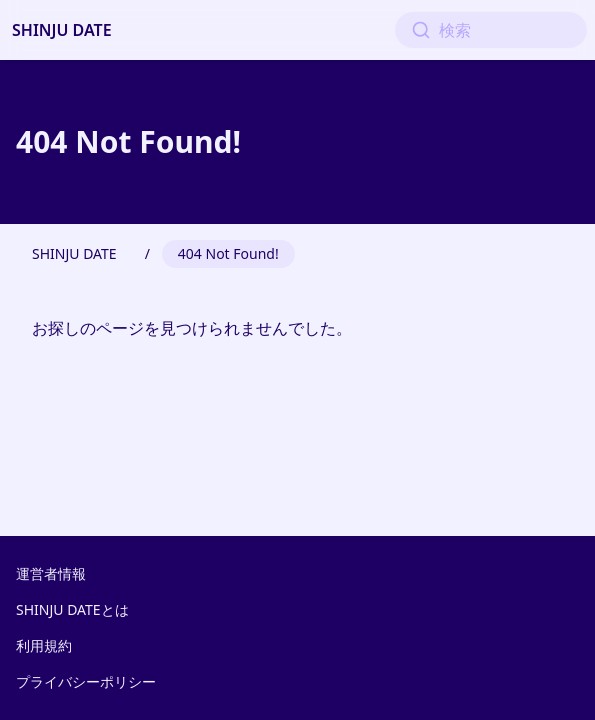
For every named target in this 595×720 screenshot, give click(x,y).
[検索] (491, 30)
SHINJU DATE (62, 30)
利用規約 (44, 645)
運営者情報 (51, 573)
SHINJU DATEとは (72, 609)
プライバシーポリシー (86, 681)
